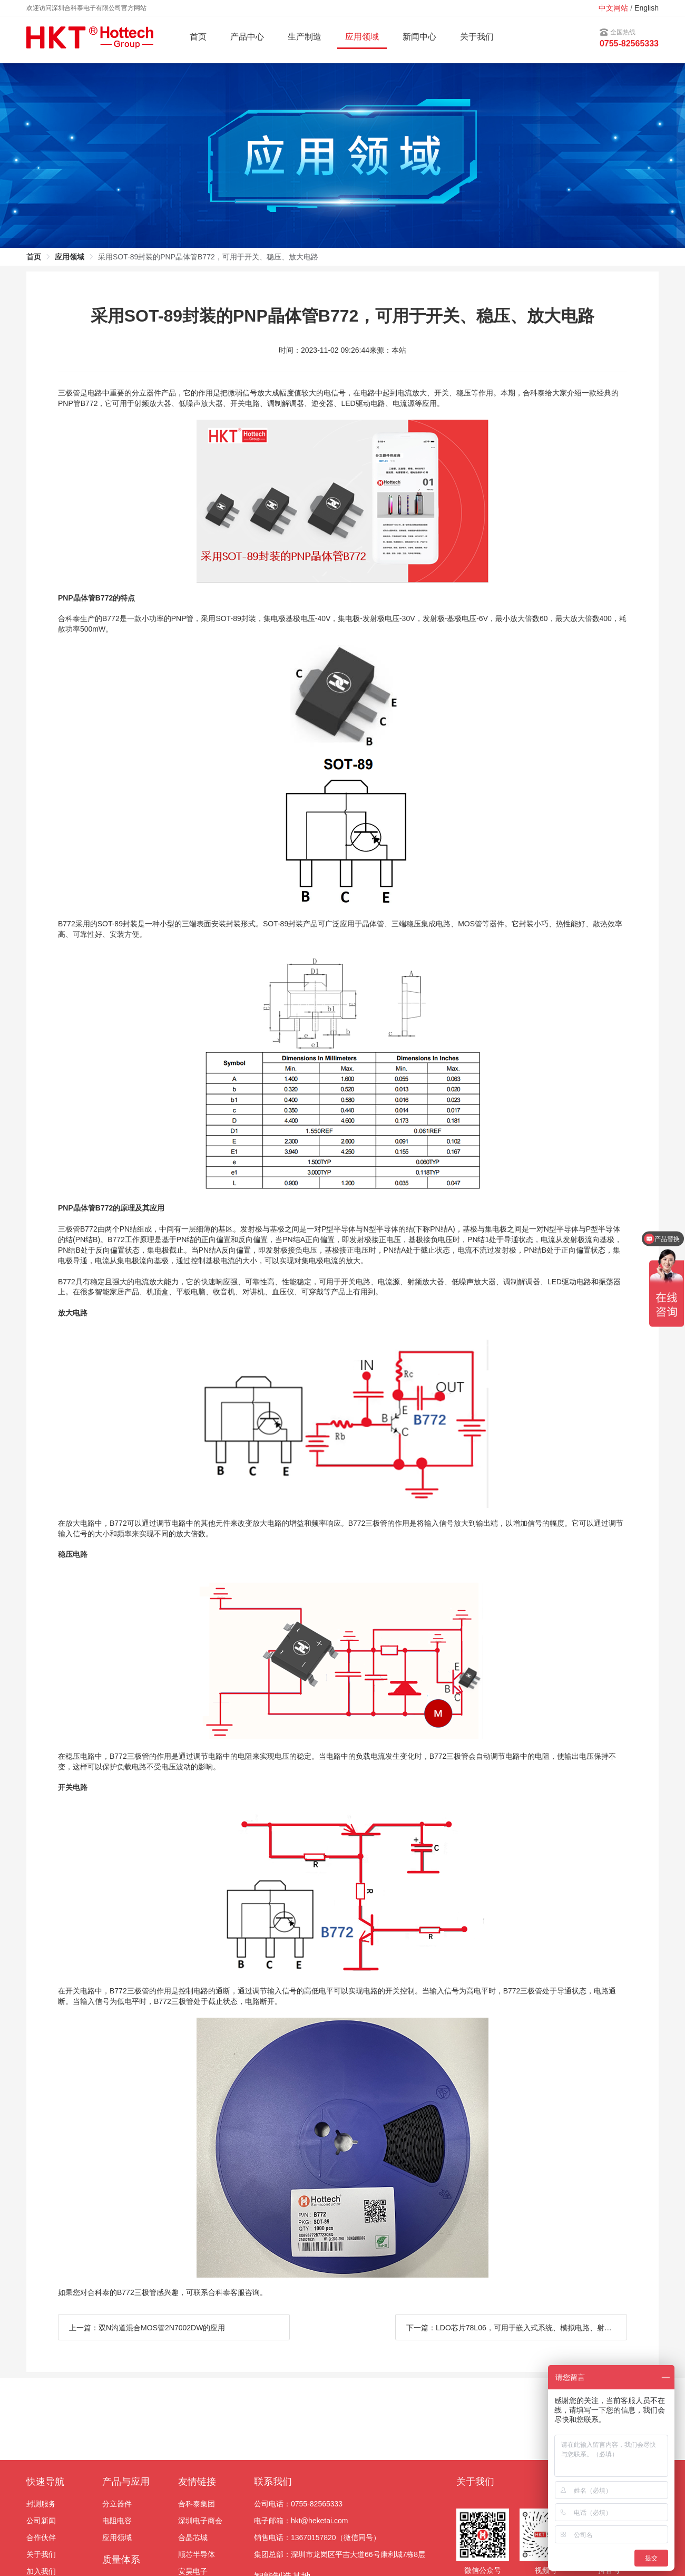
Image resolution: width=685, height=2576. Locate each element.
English (646, 8)
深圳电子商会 (200, 2520)
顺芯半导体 (196, 2554)
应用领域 (117, 2537)
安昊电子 (193, 2571)
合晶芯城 (193, 2537)
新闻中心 (419, 36)
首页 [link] (33, 257)
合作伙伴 (41, 2537)
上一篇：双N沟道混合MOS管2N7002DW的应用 (147, 2327)
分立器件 (117, 2504)
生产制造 (304, 36)
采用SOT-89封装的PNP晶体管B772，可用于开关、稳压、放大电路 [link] (208, 257)
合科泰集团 (196, 2504)
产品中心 (247, 36)
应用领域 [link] (69, 257)
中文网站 (613, 8)
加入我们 (41, 2571)
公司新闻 (41, 2520)
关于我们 (477, 36)
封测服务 (41, 2504)
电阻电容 (117, 2520)
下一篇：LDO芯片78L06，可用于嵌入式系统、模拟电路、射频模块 (516, 2327)
